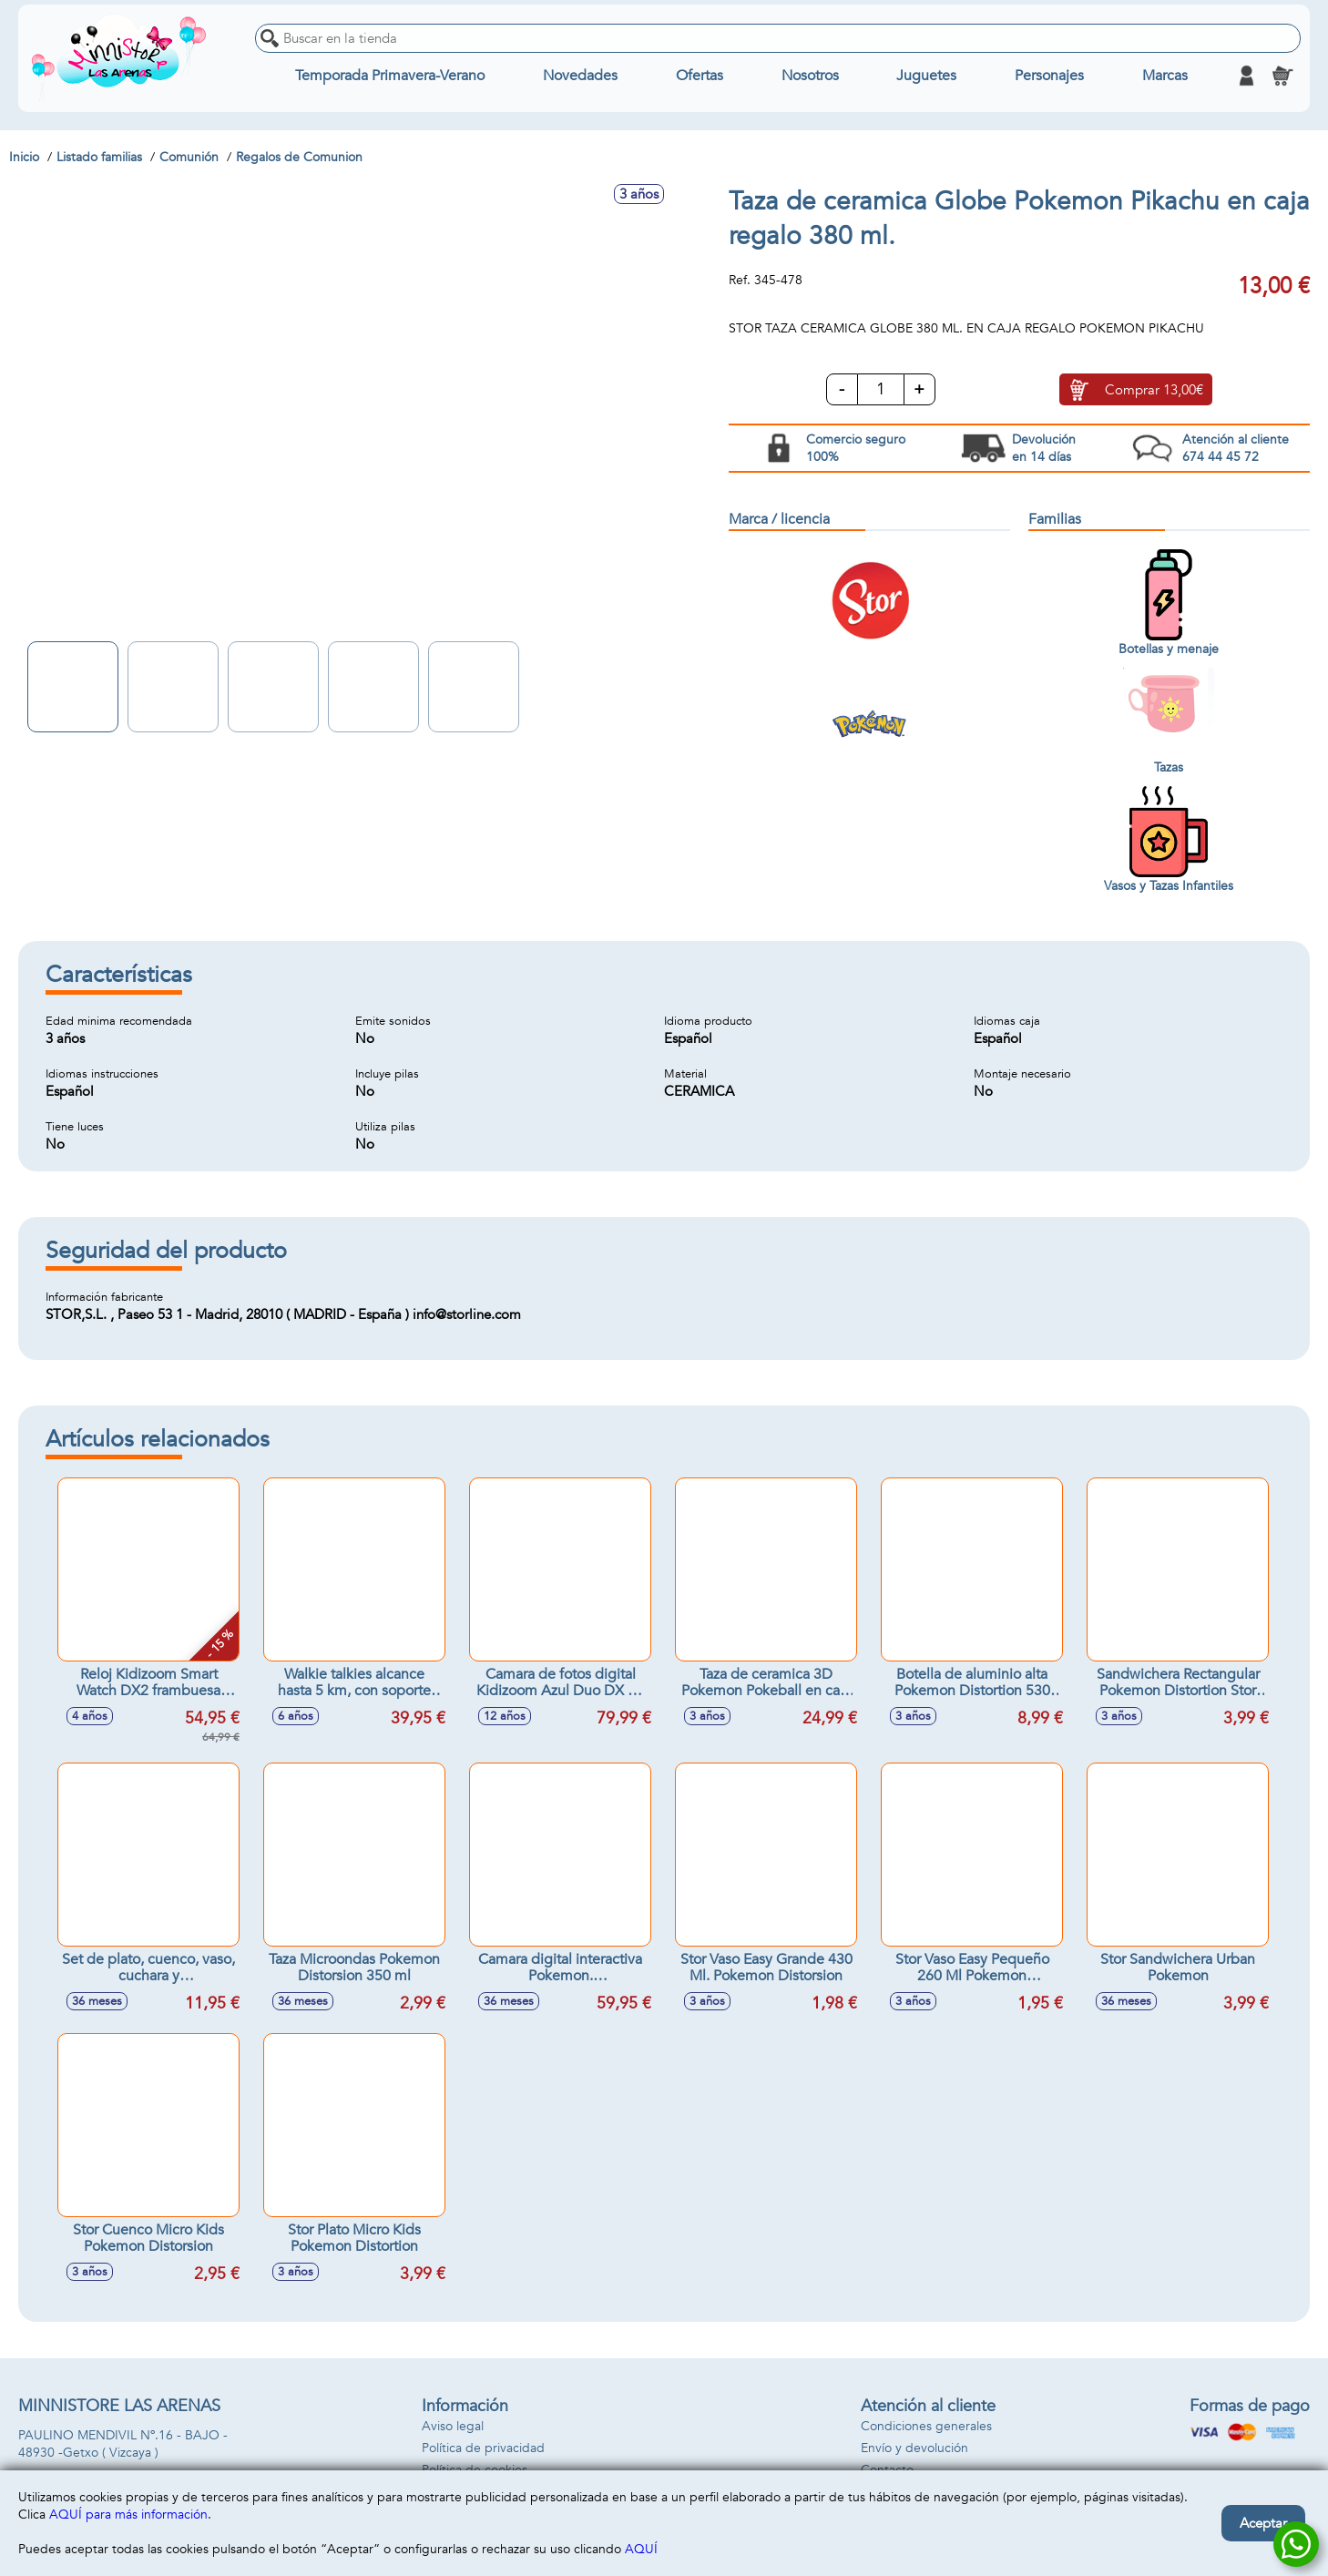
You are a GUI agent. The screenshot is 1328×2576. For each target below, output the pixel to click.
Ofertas (699, 76)
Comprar (1154, 390)
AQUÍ (641, 2549)
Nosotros (810, 76)
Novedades (580, 76)
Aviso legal (453, 2426)
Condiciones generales (926, 2426)
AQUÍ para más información (128, 2514)
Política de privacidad (483, 2448)
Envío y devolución (914, 2448)
